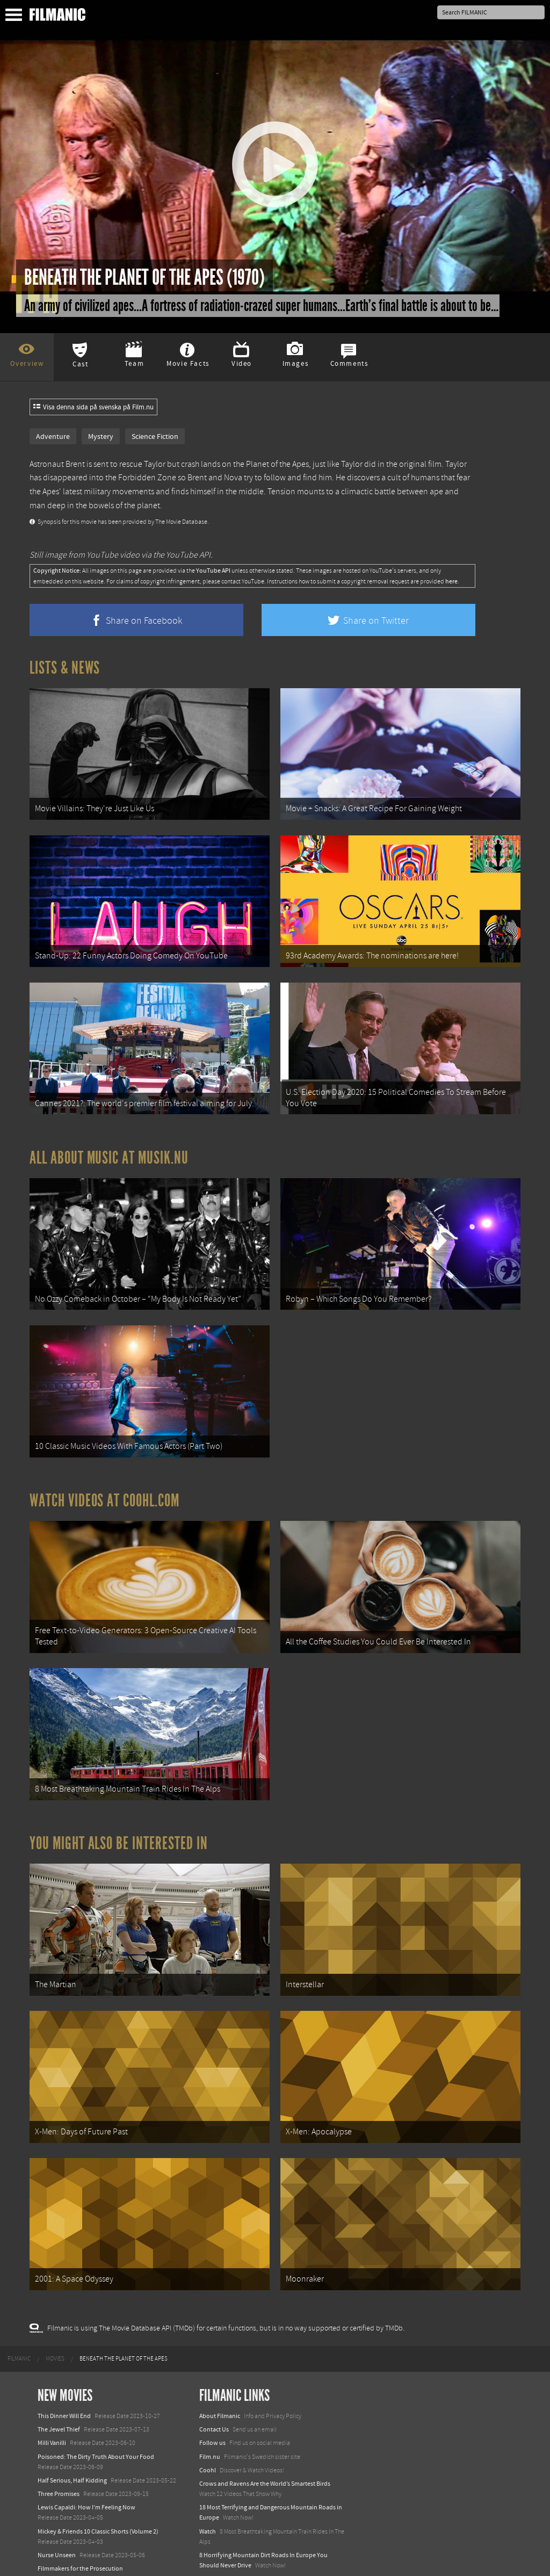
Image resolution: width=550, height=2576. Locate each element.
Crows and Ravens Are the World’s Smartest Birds (264, 2437)
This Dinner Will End (64, 2369)
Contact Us (214, 2383)
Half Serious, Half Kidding (72, 2434)
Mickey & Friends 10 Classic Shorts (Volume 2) (98, 2485)
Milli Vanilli (52, 2397)
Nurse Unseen (57, 2509)
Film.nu (209, 2410)
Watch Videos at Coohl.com (104, 1477)
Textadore (212, 2556)
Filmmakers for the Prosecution (80, 2522)
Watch (207, 2485)
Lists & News (65, 668)
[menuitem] (19, 2313)
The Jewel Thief (59, 2383)
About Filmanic (219, 2369)
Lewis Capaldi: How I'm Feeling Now (86, 2461)
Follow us (212, 2397)
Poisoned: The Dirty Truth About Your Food (96, 2410)
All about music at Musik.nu (109, 1144)
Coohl (207, 2424)
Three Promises (58, 2447)
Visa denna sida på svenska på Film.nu (93, 407)
